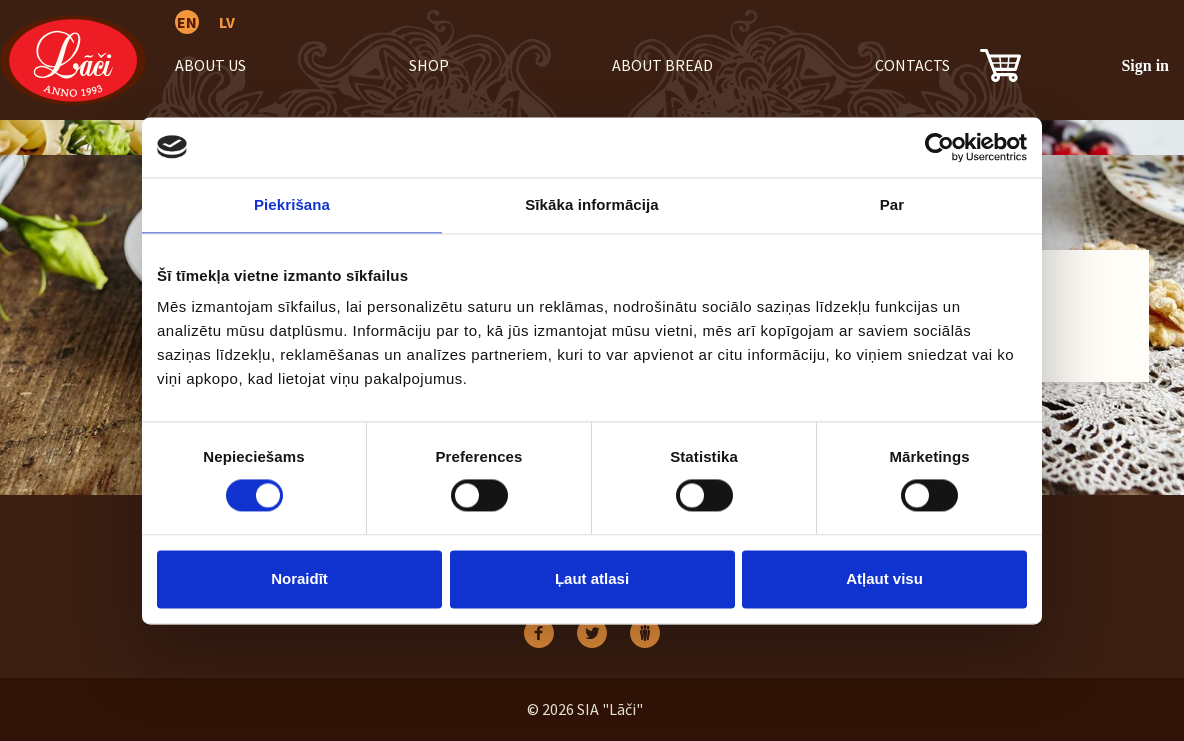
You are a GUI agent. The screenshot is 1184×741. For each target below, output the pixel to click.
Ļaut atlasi (592, 578)
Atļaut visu (884, 578)
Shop (429, 65)
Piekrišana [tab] (292, 204)
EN (187, 22)
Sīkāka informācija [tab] (592, 204)
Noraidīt (299, 578)
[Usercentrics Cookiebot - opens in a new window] (939, 147)
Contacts (912, 65)
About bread (662, 65)
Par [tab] (892, 204)
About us (210, 65)
